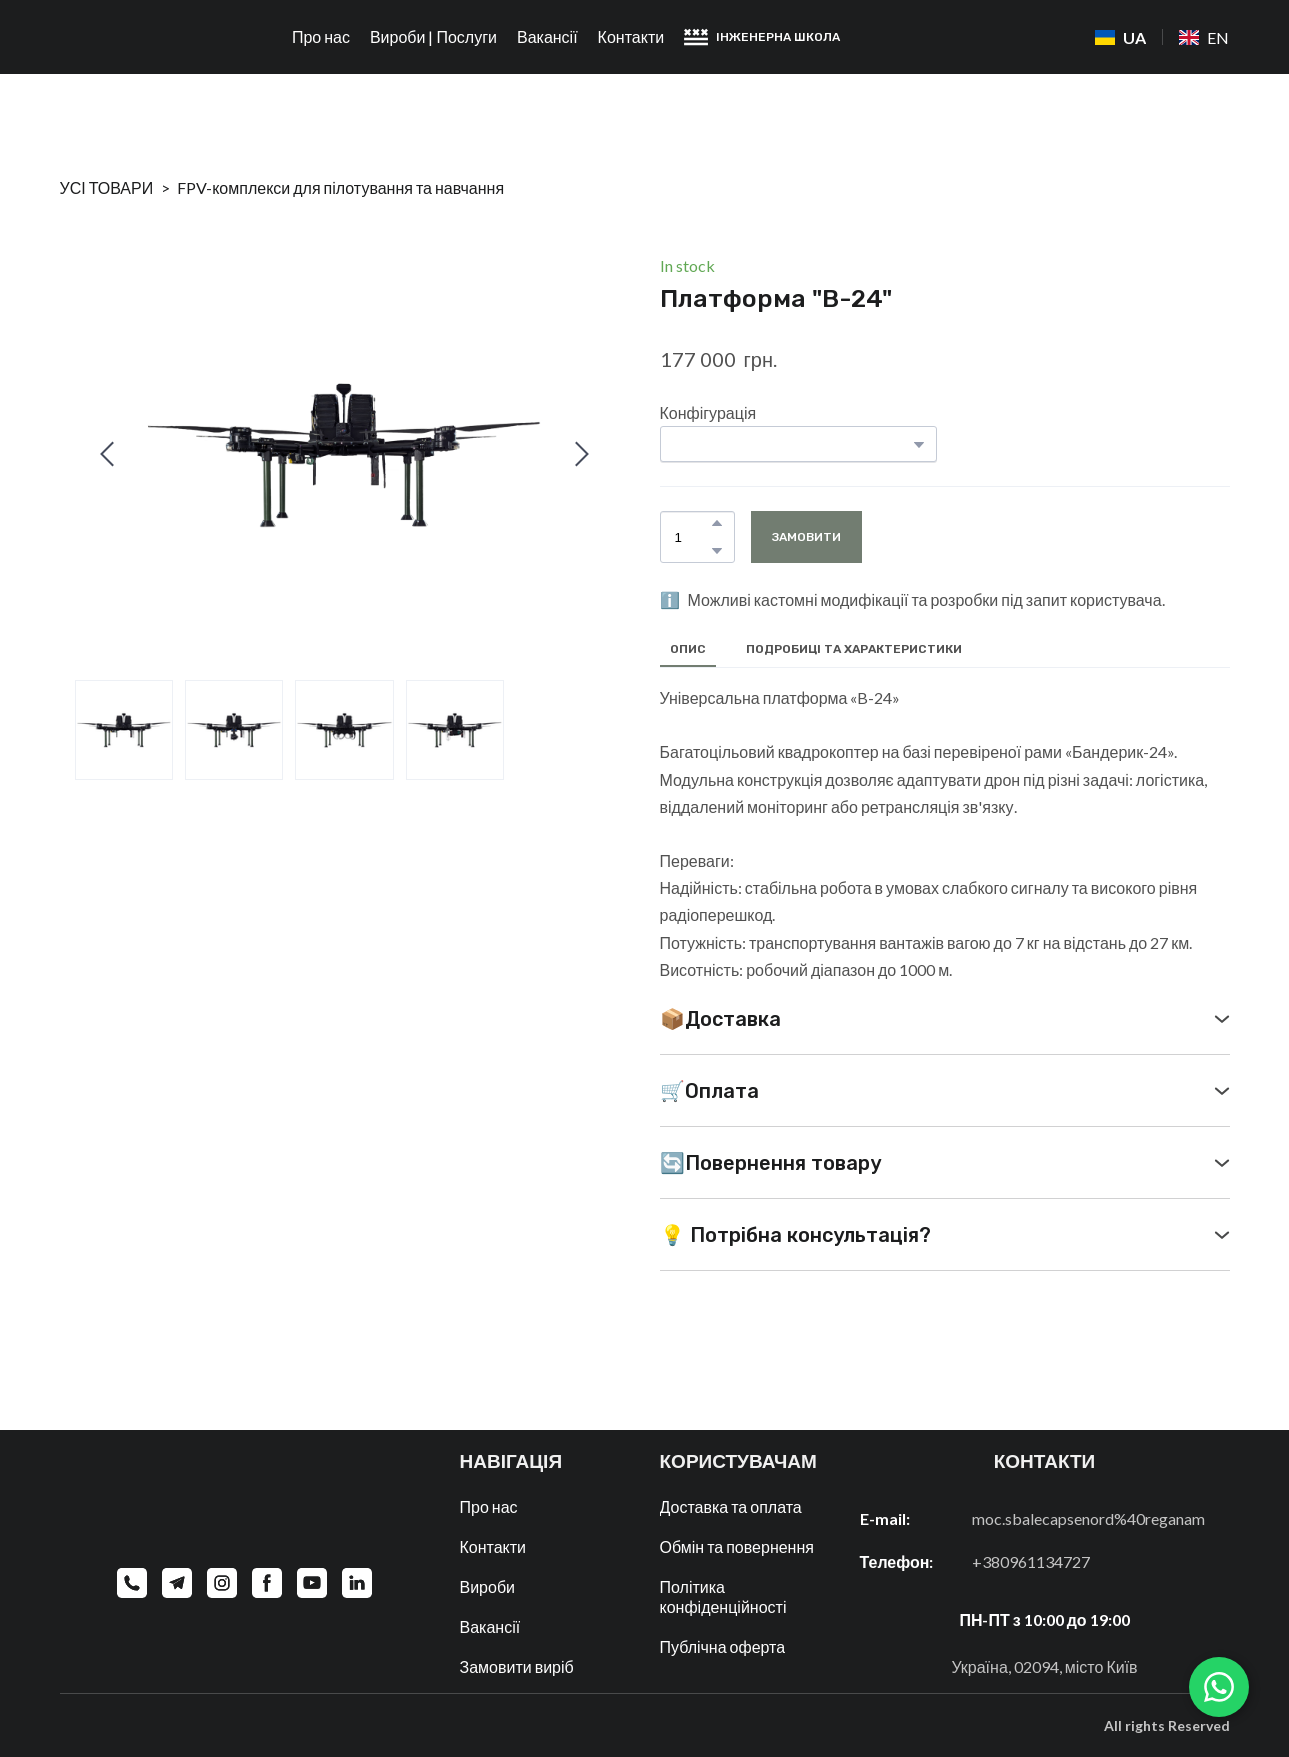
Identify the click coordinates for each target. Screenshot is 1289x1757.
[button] (762, 37)
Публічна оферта (723, 1646)
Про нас (321, 36)
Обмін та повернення (737, 1546)
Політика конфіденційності (723, 1596)
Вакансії (547, 36)
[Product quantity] (692, 537)
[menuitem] (1120, 37)
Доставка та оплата (731, 1506)
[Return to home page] (139, 37)
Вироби (488, 1586)
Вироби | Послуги (433, 36)
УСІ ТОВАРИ (107, 187)
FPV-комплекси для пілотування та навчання (340, 187)
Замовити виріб (517, 1666)
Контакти (631, 36)
